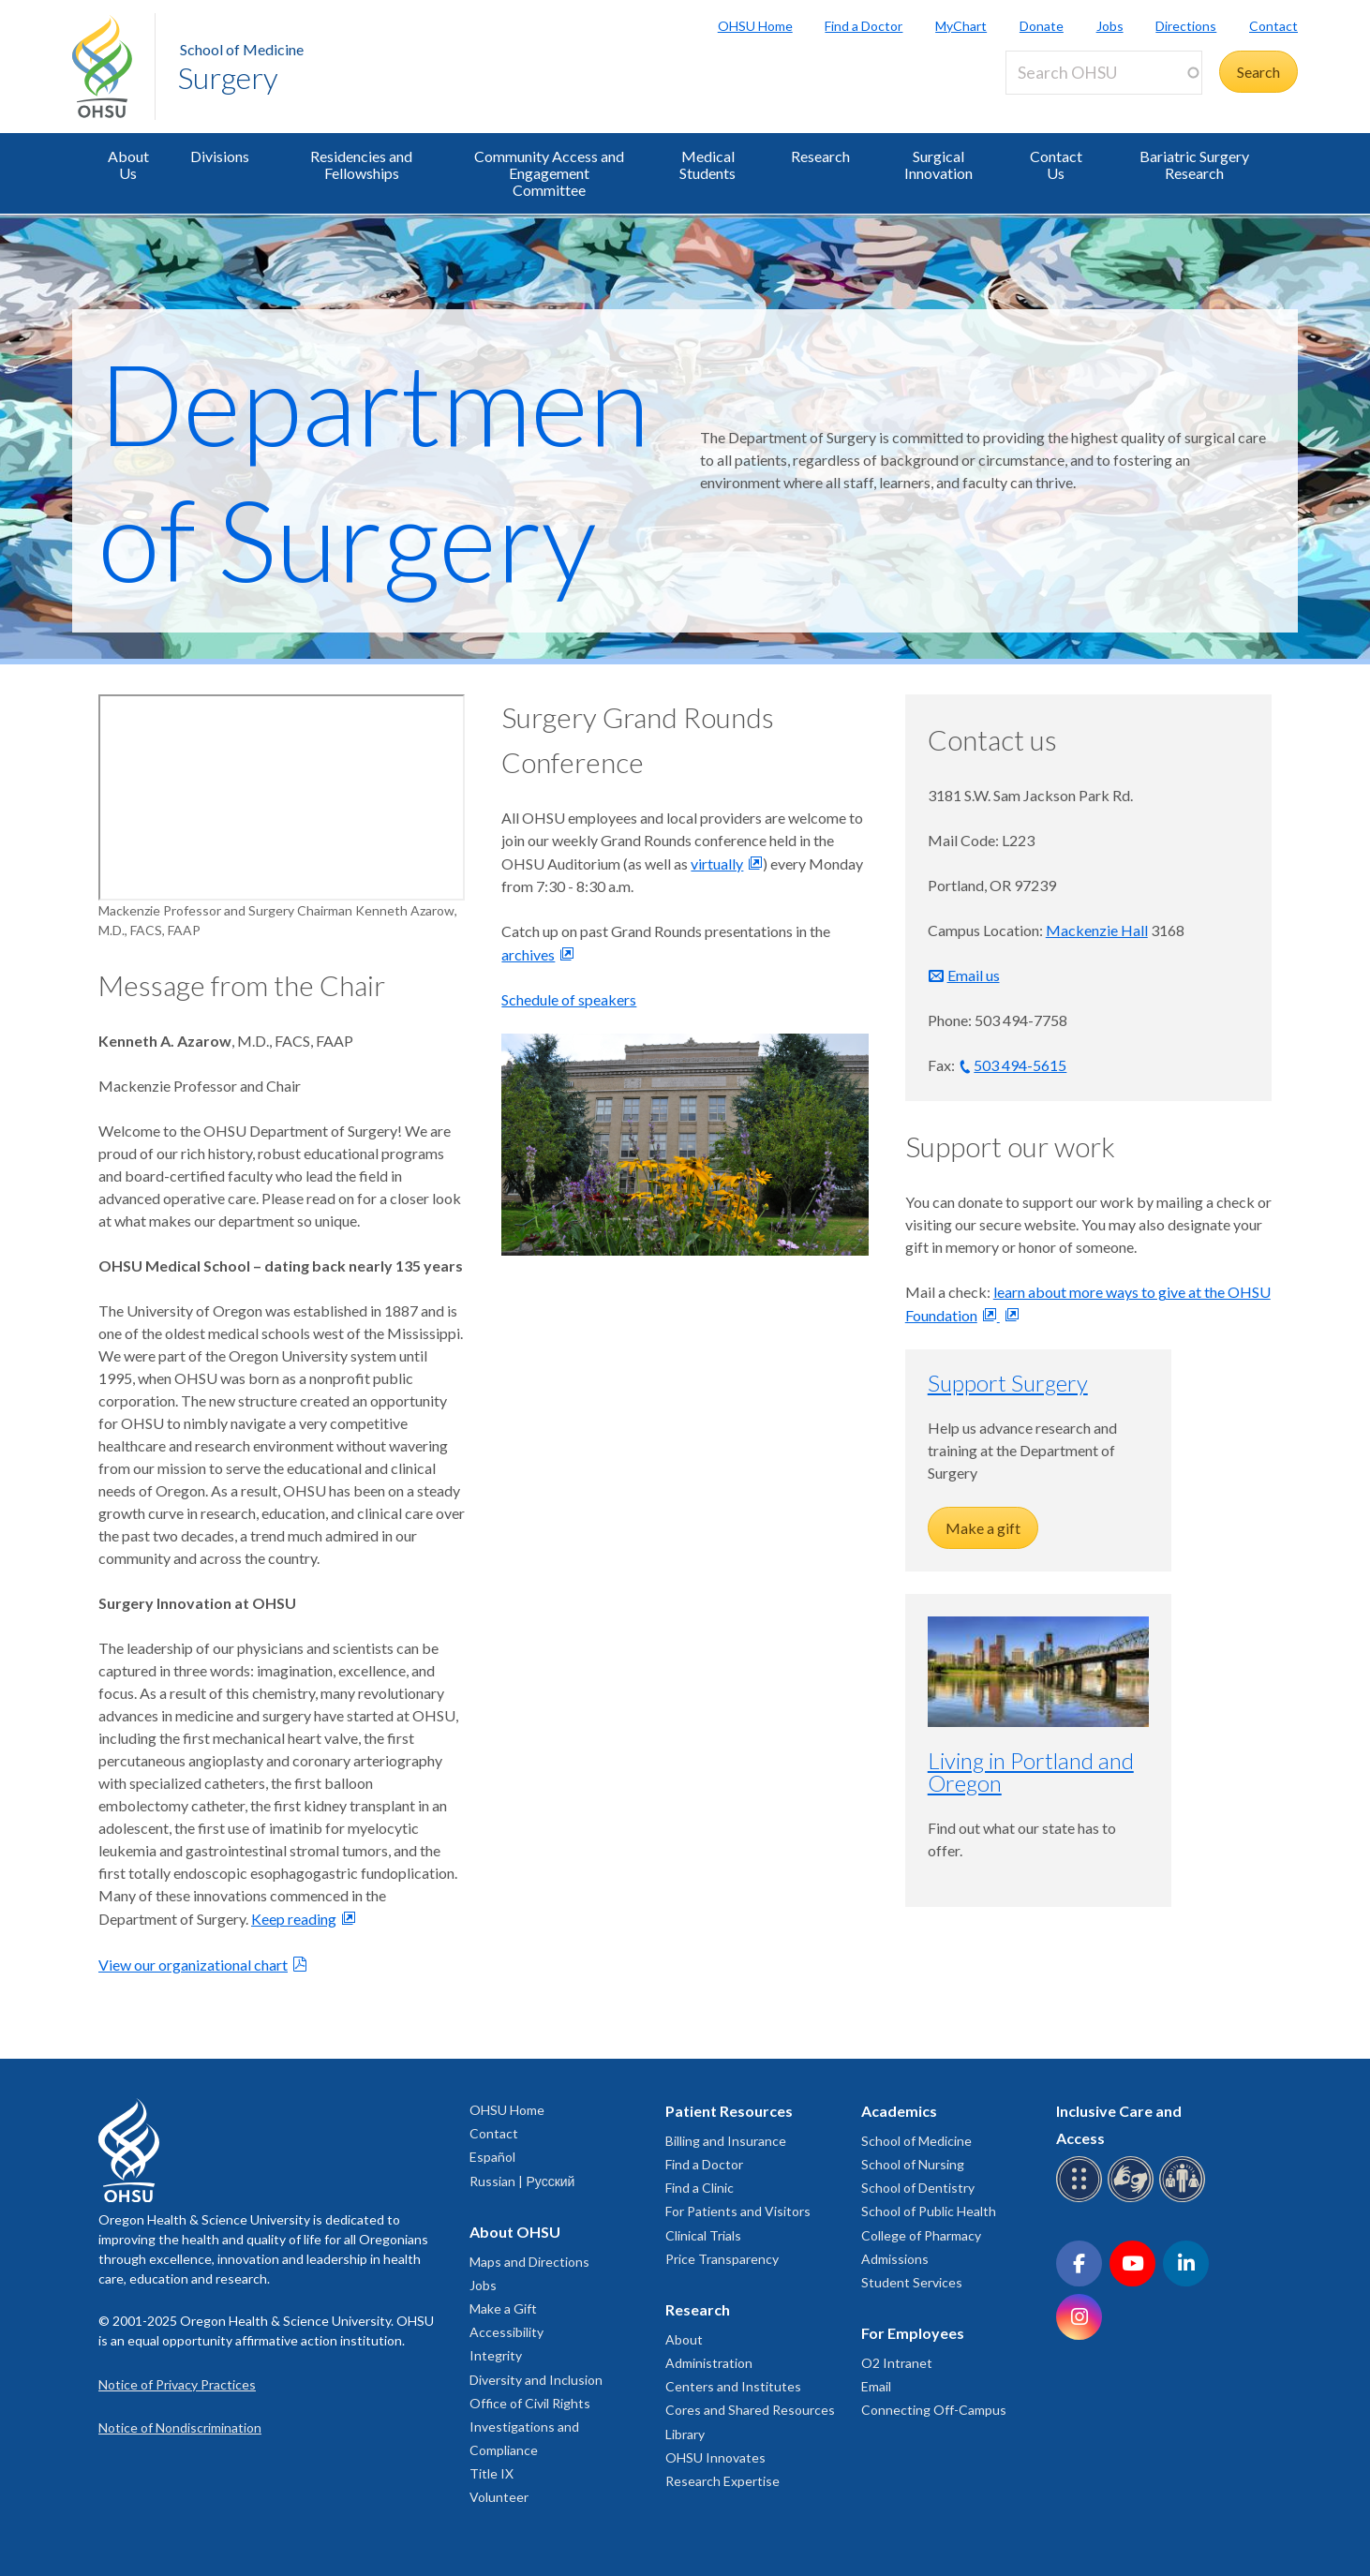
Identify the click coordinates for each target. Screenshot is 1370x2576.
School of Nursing (912, 2164)
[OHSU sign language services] (1133, 2199)
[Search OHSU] (1103, 73)
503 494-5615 (1020, 1065)
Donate (1042, 26)
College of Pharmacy (921, 2235)
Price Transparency (722, 2259)
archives (528, 954)
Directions (1185, 26)
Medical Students (707, 164)
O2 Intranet (896, 2363)
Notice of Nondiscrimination (179, 2427)
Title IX (491, 2473)
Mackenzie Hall (1097, 930)
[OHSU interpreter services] (1185, 2199)
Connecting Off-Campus (933, 2410)
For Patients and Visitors (738, 2211)
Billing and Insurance (725, 2141)
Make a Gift (503, 2308)
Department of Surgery (394, 470)
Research (820, 156)
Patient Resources (729, 2111)
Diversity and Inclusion (536, 2380)
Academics (899, 2111)
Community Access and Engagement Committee (549, 173)
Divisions (219, 156)
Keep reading (293, 1919)
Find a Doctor (863, 26)
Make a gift (983, 1528)
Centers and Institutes (733, 2386)
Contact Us (1056, 164)
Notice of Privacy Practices (177, 2384)
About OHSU (514, 2232)
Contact (1273, 26)
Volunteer (499, 2497)
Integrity (495, 2355)
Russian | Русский (521, 2181)
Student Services (911, 2282)
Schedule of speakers (568, 999)
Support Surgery (1008, 1382)
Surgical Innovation (938, 164)
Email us (973, 975)
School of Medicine (242, 49)
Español (492, 2157)
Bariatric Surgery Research (1194, 164)
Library (685, 2434)
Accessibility (506, 2332)
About (684, 2339)
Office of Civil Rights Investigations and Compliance (529, 2426)
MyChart (961, 26)
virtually (717, 863)
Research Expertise (722, 2481)
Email (876, 2386)
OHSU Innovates (715, 2457)
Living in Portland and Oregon (1031, 1771)
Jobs (1110, 26)
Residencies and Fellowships (361, 164)
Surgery (228, 77)
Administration (708, 2363)
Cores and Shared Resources (750, 2410)
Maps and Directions (529, 2262)
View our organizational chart (193, 1964)
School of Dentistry (918, 2188)
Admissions (895, 2259)
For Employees (912, 2333)
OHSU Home (755, 26)
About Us (128, 164)
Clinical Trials (703, 2235)
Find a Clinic (699, 2188)
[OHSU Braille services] (1082, 2199)
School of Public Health (928, 2211)
